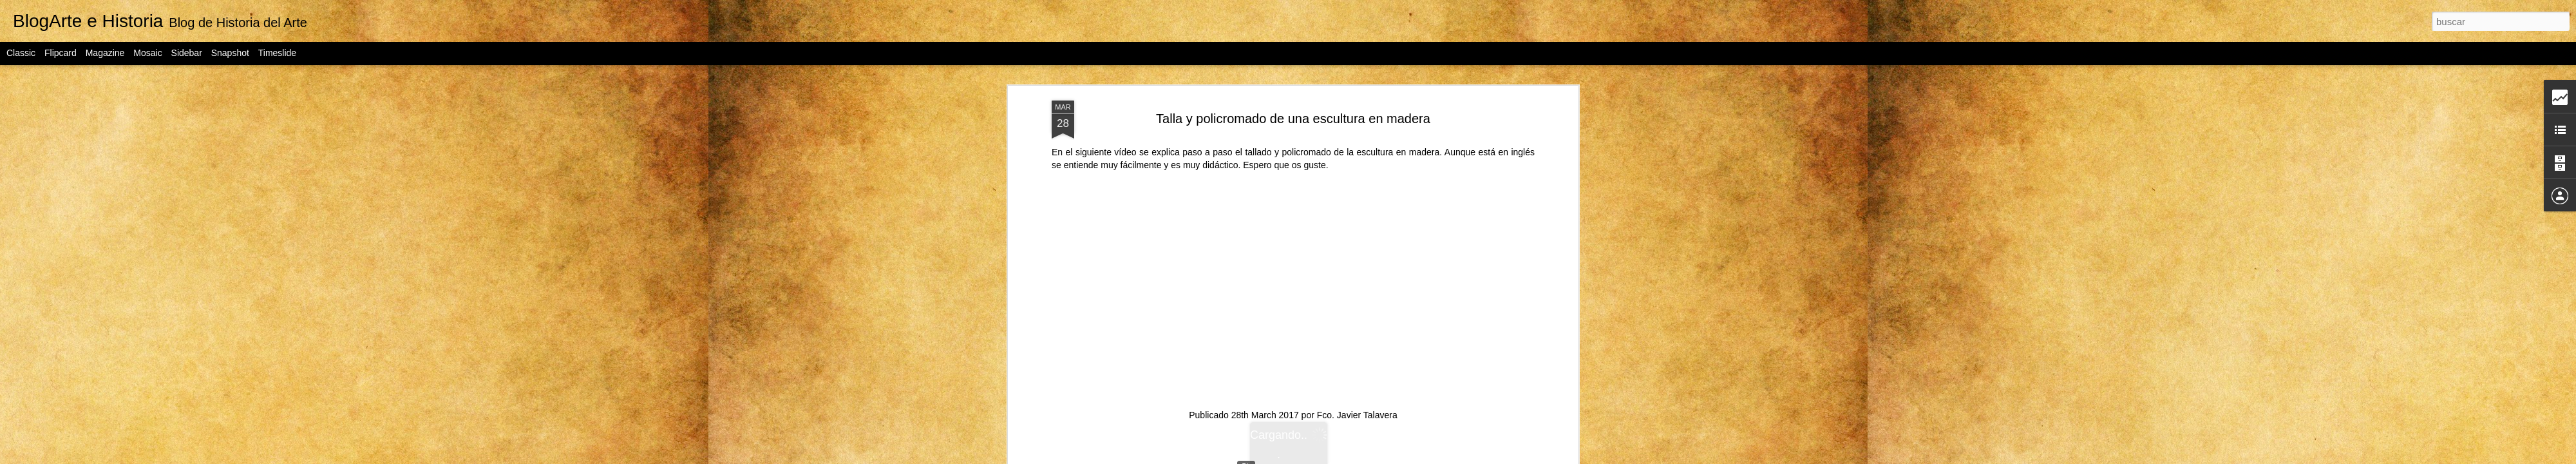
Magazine (105, 53)
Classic (20, 53)
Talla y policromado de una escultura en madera (1293, 83)
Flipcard (60, 53)
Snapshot (230, 53)
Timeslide (277, 53)
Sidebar (186, 53)
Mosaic (147, 53)
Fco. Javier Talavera (1357, 380)
